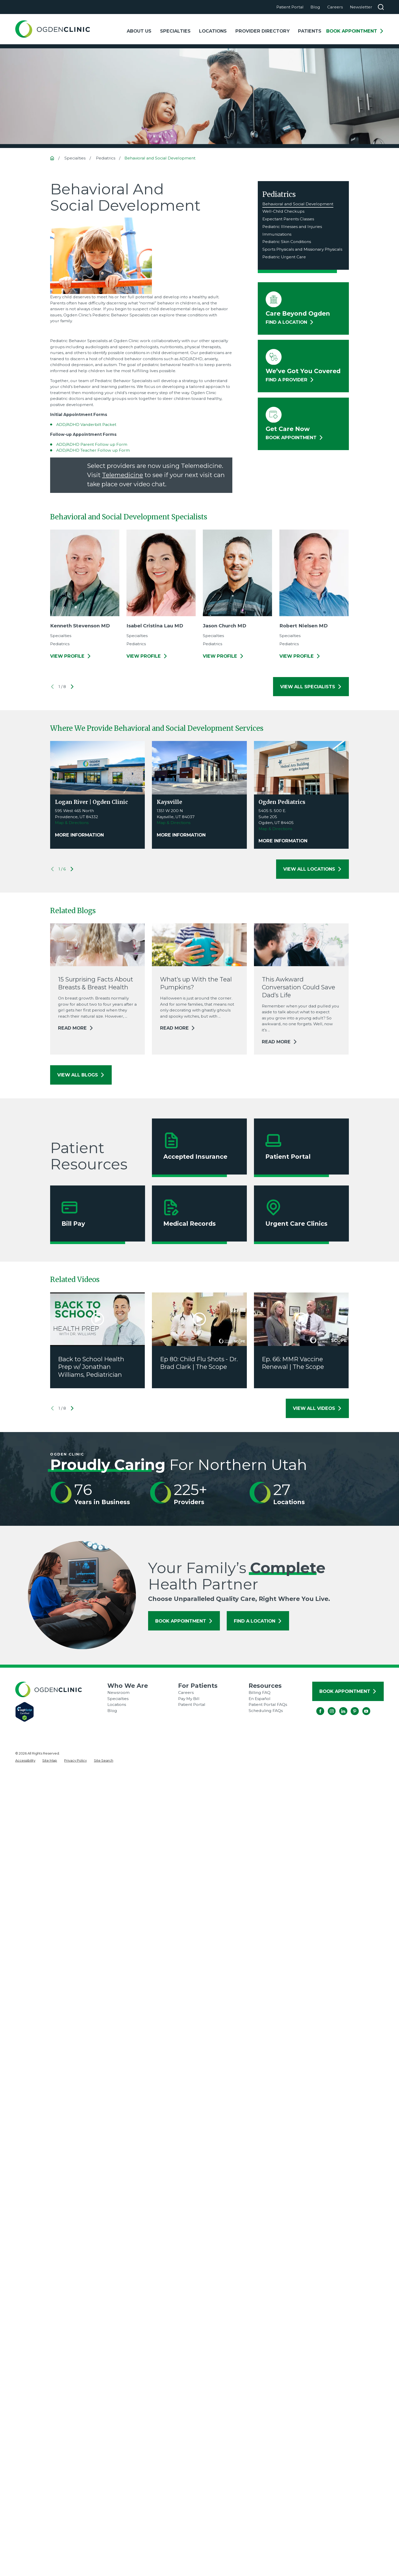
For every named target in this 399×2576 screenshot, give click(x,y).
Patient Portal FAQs (268, 1704)
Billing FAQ (259, 1692)
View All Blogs (81, 1074)
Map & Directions (72, 822)
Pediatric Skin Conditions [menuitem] (286, 241)
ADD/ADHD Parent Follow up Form (91, 444)
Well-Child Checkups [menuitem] (283, 211)
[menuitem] (25, 1760)
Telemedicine (122, 475)
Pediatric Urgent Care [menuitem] (284, 256)
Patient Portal (290, 7)
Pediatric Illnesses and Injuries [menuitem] (292, 226)
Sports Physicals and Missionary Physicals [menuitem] (302, 249)
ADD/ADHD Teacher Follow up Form (93, 450)
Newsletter (361, 7)
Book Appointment (355, 31)
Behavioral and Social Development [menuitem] (297, 203)
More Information (79, 835)
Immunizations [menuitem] (276, 234)
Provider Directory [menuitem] (262, 31)
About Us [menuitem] (139, 31)
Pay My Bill (189, 1698)
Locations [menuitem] (213, 31)
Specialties (118, 1698)
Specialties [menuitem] (175, 31)
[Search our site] (381, 7)
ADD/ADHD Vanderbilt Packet (86, 424)
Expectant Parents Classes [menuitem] (288, 219)
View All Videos (317, 1408)
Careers (335, 7)
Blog (315, 7)
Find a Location (258, 1621)
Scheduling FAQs (266, 1710)
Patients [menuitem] (309, 31)
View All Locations (312, 869)
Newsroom (118, 1692)
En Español (259, 1698)
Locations (116, 1704)
